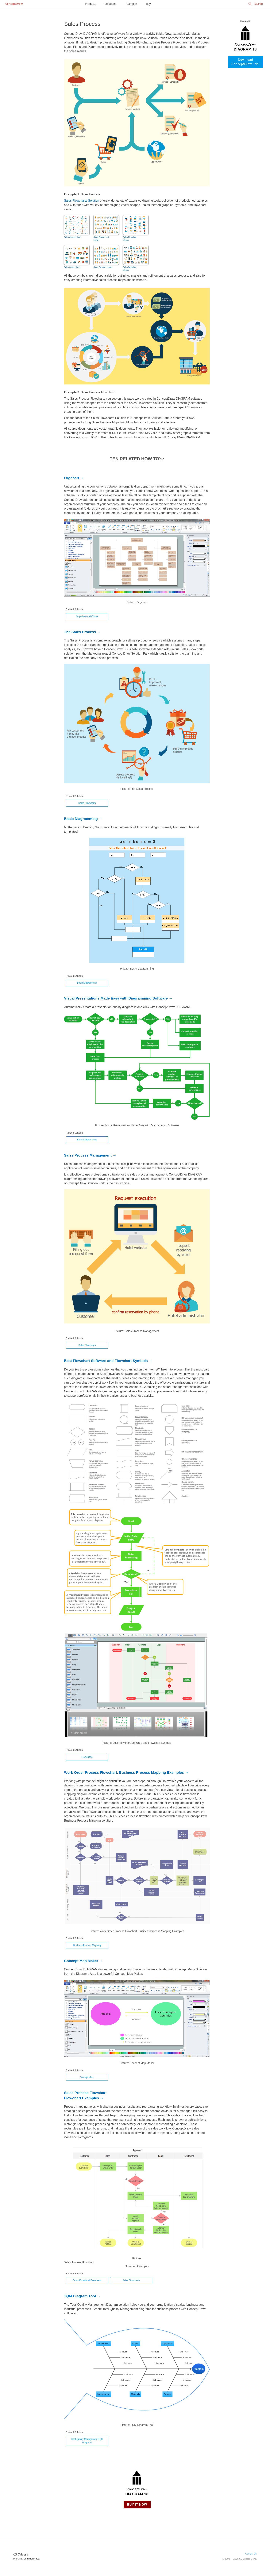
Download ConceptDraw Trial (245, 62)
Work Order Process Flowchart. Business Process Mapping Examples (124, 1772)
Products (90, 4)
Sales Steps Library (72, 267)
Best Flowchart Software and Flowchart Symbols (106, 1361)
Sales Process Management (88, 1155)
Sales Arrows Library (73, 237)
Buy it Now (137, 2504)
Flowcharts (87, 1757)
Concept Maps (87, 2077)
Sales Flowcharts (87, 803)
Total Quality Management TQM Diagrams (87, 2441)
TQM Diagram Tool (80, 2296)
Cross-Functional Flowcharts (87, 2280)
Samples (132, 4)
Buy (148, 4)
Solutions (110, 4)
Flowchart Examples (137, 2095)
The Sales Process (80, 632)
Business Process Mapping (87, 1945)
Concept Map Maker (81, 1961)
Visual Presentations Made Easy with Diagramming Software (116, 998)
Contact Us (251, 2553)
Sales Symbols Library (103, 267)
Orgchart (71, 478)
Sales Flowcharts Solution (81, 200)
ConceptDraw (14, 4)
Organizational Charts (87, 616)
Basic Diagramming (81, 819)
